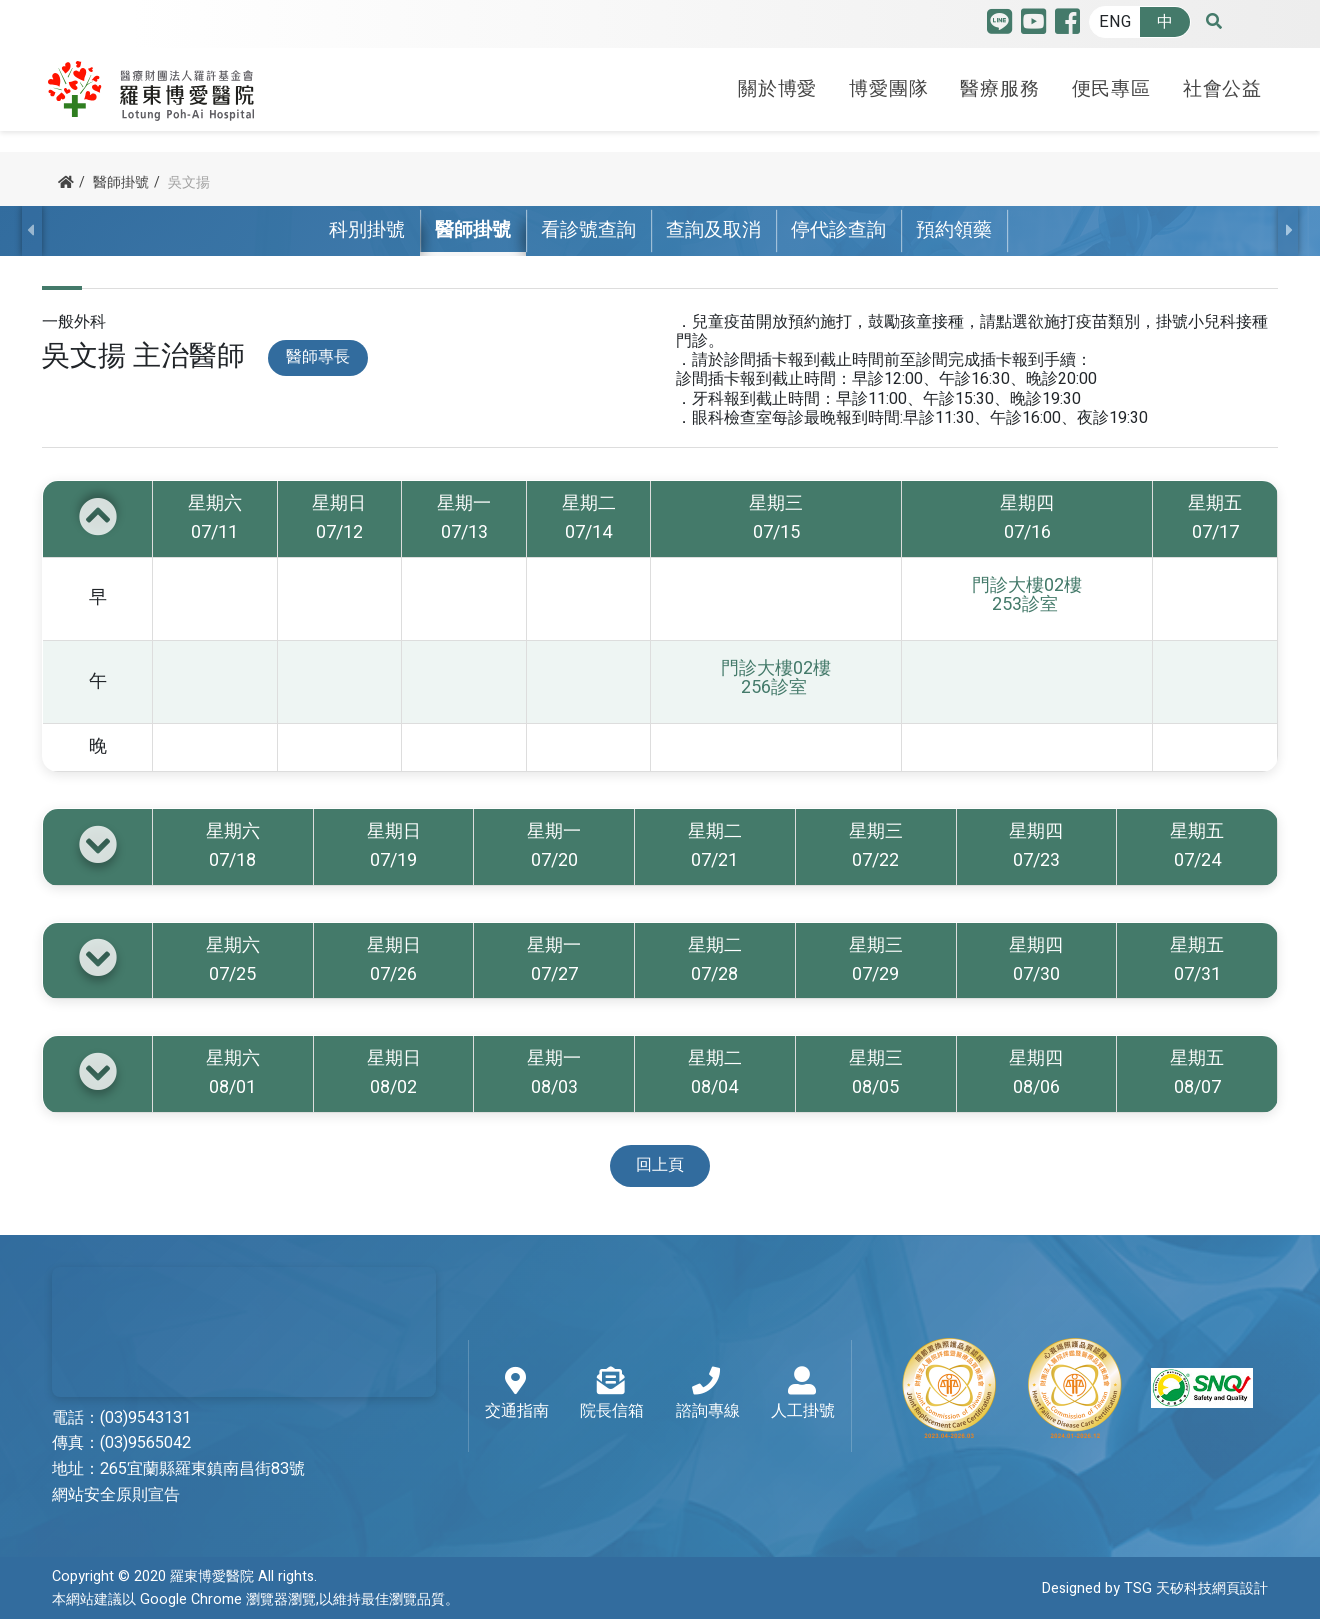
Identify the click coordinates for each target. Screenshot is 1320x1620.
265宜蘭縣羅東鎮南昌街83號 (202, 1470)
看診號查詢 (588, 231)
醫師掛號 (121, 182)
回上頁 (660, 1166)
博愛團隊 (888, 83)
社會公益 (1222, 83)
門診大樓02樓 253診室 (1027, 595)
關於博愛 (777, 83)
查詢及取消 (713, 231)
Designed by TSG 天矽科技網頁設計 (1155, 1589)
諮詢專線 (708, 1396)
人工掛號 (803, 1396)
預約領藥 (954, 231)
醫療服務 (999, 83)
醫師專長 (318, 358)
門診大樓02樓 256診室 (776, 679)
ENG (1115, 22)
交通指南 (517, 1396)
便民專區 (1111, 83)
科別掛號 (367, 231)
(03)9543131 (145, 1418)
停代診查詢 (838, 231)
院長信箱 (612, 1396)
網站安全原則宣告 (116, 1496)
